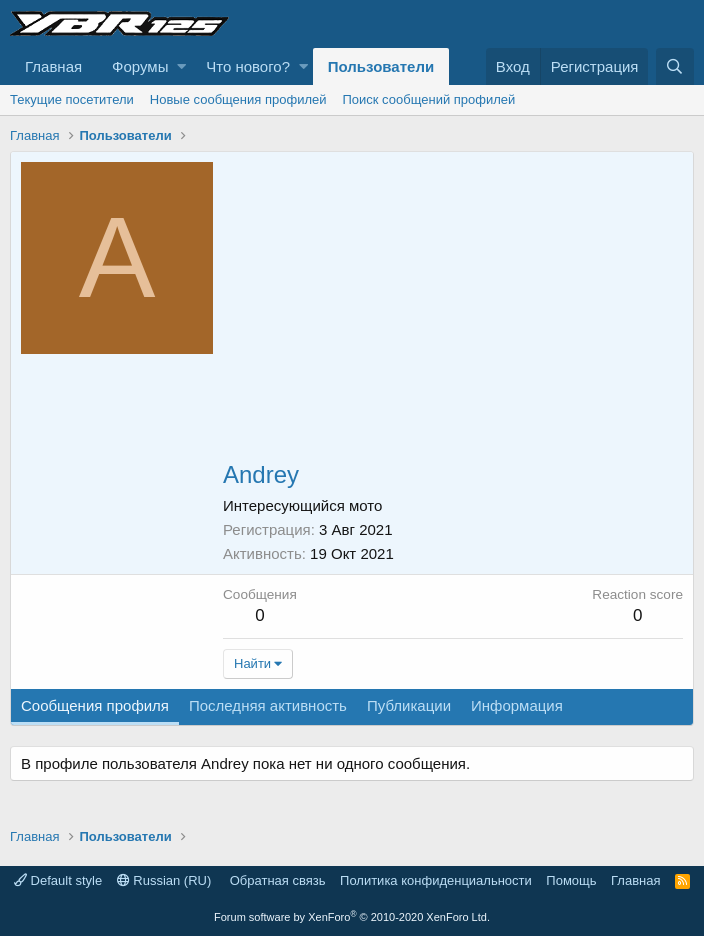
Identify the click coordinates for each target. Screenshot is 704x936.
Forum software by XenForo (352, 917)
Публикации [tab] (409, 705)
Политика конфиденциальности (436, 880)
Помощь (571, 880)
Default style (58, 880)
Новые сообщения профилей (238, 99)
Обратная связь (278, 880)
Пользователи (381, 66)
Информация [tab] (517, 705)
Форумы (140, 66)
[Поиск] (675, 66)
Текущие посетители (72, 99)
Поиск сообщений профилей (428, 99)
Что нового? (248, 66)
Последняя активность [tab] (268, 705)
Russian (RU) (164, 880)
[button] (181, 66)
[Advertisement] (453, 312)
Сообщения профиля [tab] (95, 705)
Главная (53, 66)
